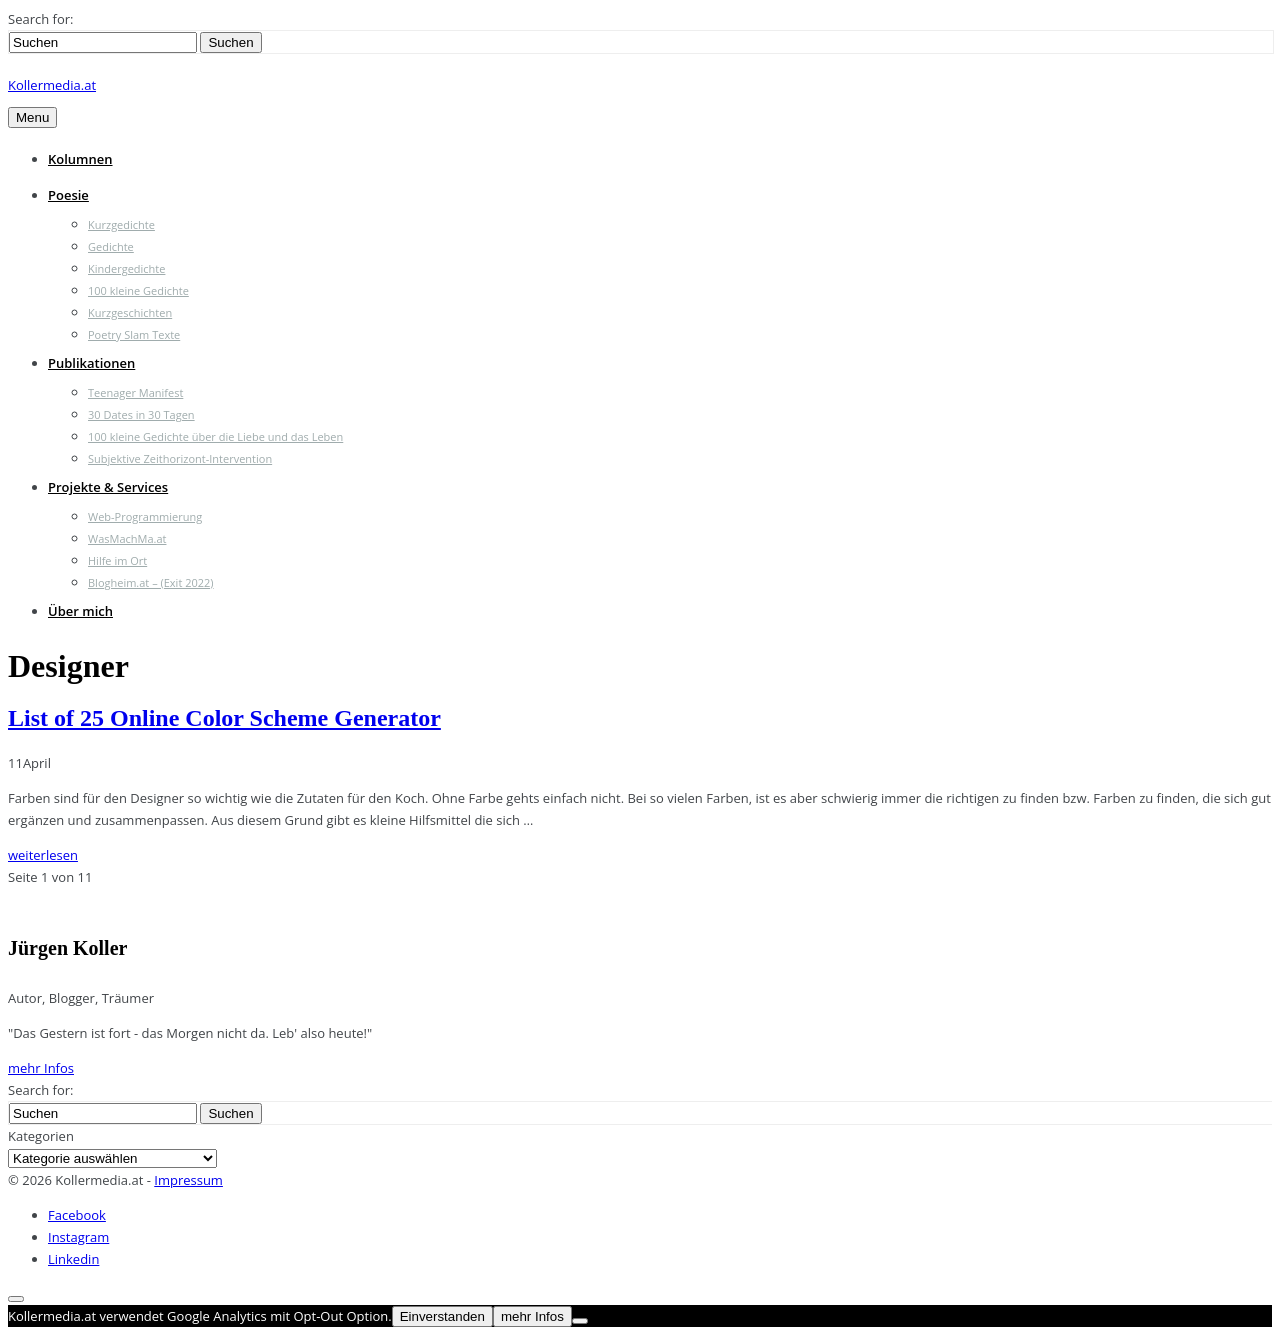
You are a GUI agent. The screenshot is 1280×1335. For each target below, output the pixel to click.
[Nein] (580, 1321)
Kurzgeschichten (130, 312)
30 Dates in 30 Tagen (141, 414)
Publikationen (91, 363)
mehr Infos (41, 1068)
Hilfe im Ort (117, 560)
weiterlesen (43, 855)
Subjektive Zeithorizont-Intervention (180, 458)
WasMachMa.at (127, 538)
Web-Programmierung (145, 516)
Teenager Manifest (135, 392)
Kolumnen (80, 159)
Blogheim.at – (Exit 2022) (151, 582)
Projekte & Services (108, 487)
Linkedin (73, 1259)
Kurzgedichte (121, 224)
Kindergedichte (126, 268)
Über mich (80, 611)
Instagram (78, 1237)
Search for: (40, 19)
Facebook (77, 1215)
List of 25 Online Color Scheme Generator (224, 718)
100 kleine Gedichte (138, 290)
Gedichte (111, 246)
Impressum (188, 1180)
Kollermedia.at (52, 85)
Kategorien (41, 1136)
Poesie (68, 195)
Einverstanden (442, 1316)
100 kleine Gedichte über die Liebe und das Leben (215, 436)
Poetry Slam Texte (134, 334)
